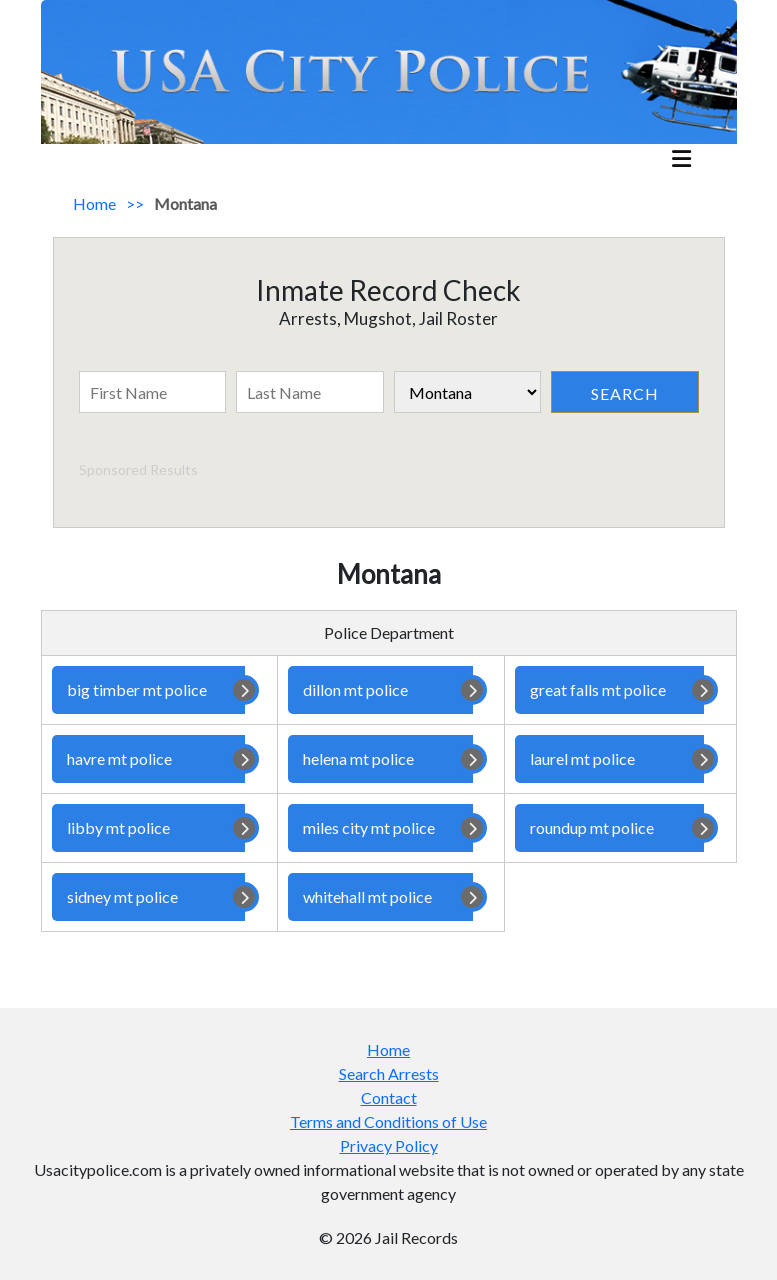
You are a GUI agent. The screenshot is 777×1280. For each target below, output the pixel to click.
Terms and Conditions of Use (388, 1121)
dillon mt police (380, 690)
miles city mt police (380, 828)
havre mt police (149, 759)
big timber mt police (149, 690)
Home (94, 203)
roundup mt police (610, 828)
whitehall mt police (380, 897)
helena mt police (380, 759)
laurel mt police (610, 759)
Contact (389, 1097)
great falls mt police (610, 690)
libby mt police (149, 828)
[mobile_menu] (681, 160)
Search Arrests (389, 1073)
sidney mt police (149, 897)
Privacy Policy (389, 1145)
